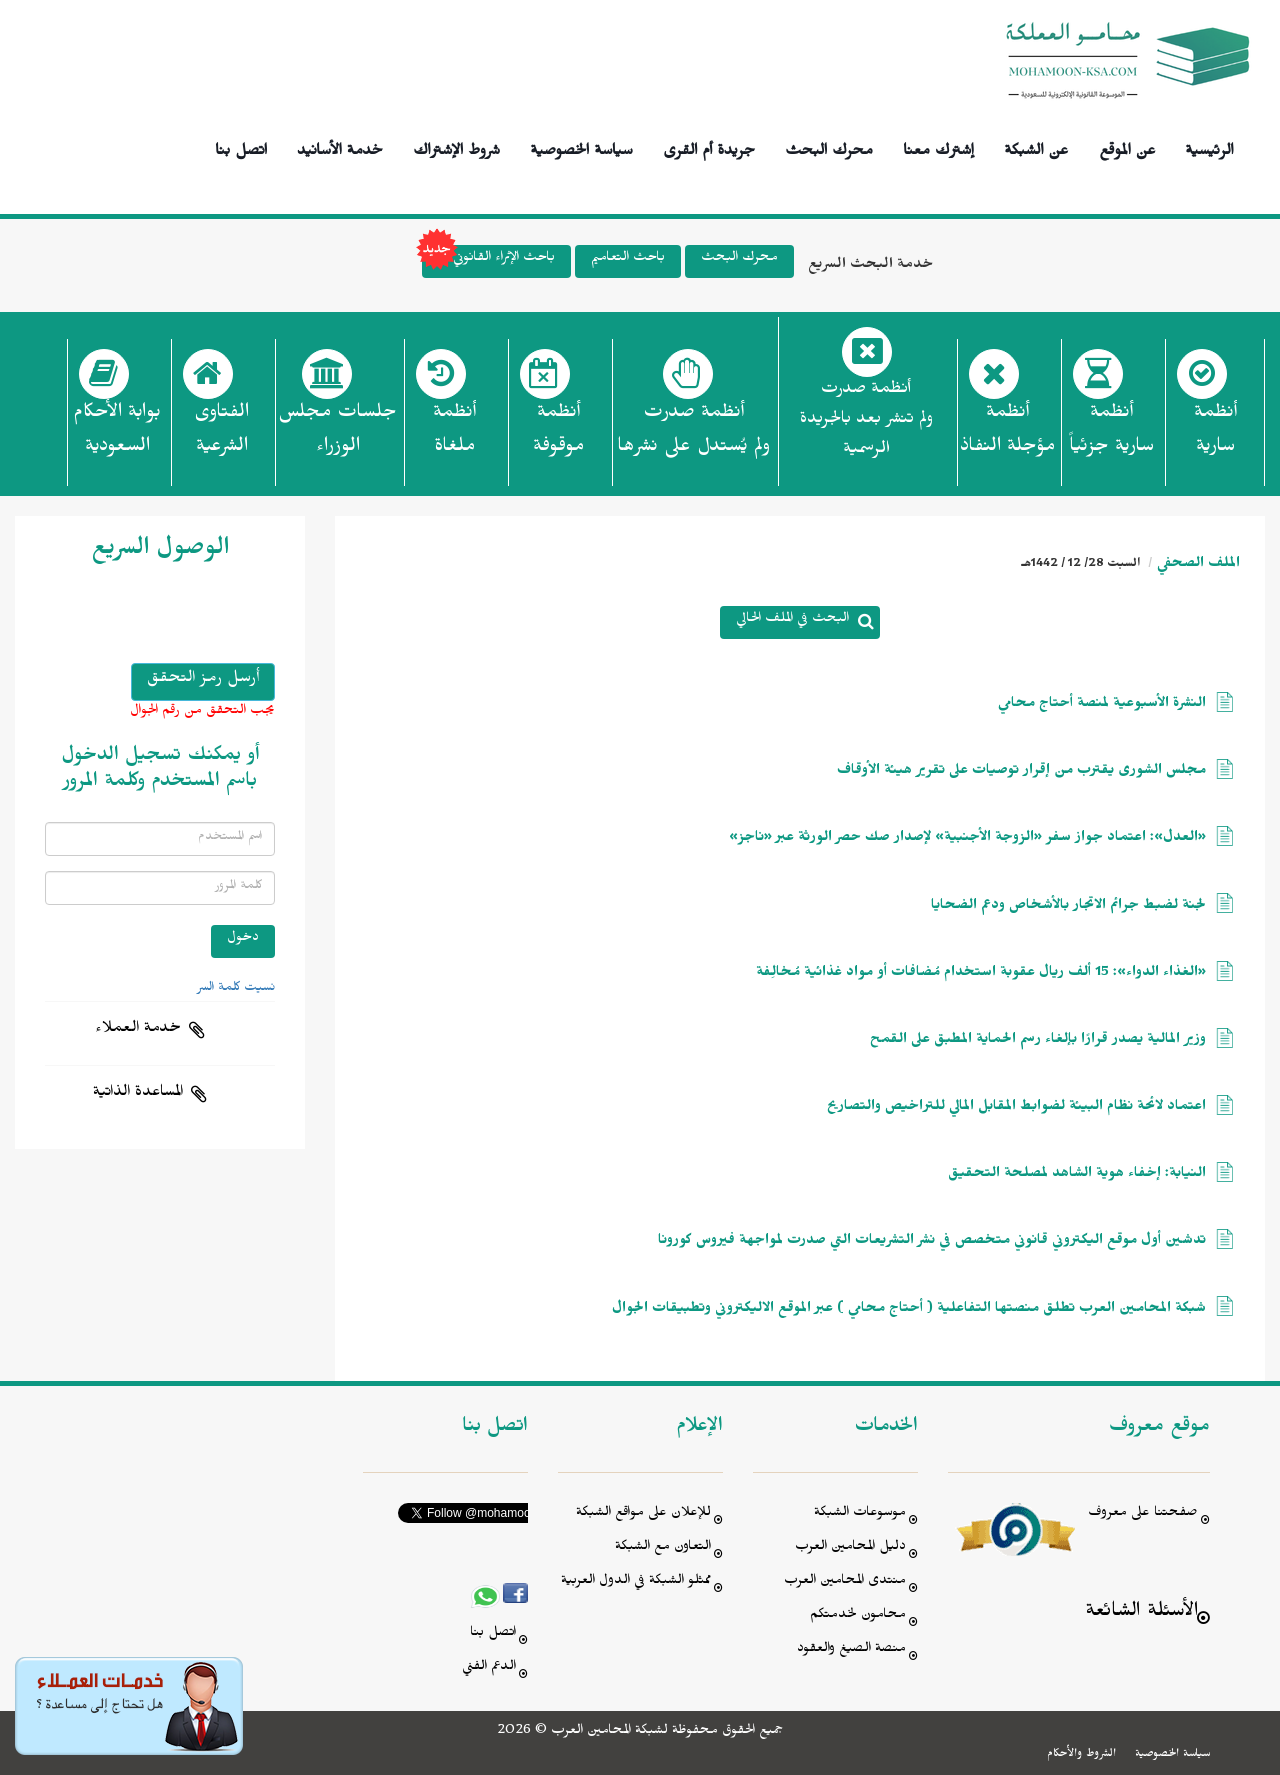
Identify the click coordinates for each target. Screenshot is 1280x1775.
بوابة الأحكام (117, 435)
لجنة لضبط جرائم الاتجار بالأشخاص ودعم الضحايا (1068, 907)
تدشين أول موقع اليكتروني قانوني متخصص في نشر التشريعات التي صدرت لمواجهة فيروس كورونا (932, 1242)
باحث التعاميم (628, 259)
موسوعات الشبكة (860, 1514)
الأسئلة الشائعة (1141, 1613)
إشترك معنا (938, 147)
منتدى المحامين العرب (845, 1582)
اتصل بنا (241, 147)
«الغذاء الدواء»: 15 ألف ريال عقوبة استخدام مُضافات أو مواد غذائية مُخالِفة (981, 974)
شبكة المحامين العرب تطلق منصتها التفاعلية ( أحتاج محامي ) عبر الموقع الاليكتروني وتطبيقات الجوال (909, 1310)
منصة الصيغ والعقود (851, 1650)
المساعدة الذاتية (138, 1094)
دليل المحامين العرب (850, 1548)
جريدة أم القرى (709, 147)
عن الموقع (1127, 147)
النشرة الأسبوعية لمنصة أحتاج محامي (1102, 705)
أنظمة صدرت (693, 435)
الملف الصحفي (1198, 565)
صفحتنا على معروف (1143, 1514)
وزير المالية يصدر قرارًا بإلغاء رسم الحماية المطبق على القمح (1038, 1041)
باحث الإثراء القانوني (488, 261)
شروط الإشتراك (456, 147)
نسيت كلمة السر (236, 989)
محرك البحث (829, 147)
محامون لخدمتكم (858, 1616)
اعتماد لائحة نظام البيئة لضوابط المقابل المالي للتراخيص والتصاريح (1016, 1108)
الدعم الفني (489, 1668)
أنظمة (1215, 435)
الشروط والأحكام (1081, 1755)
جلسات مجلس (337, 435)
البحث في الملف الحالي (792, 620)
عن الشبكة (1036, 147)
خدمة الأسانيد (340, 147)
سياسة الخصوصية (581, 147)
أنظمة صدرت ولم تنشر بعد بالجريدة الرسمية (866, 421)
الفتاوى (221, 435)
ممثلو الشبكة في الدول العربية (636, 1582)
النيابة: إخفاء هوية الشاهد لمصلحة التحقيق (1077, 1175)
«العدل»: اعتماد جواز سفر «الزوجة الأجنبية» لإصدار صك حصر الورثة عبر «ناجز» (967, 839)
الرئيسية (1209, 147)
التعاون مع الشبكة (663, 1548)
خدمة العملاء (138, 1030)
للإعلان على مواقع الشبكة (643, 1514)
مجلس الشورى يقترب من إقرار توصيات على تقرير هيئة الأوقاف (1021, 772)
